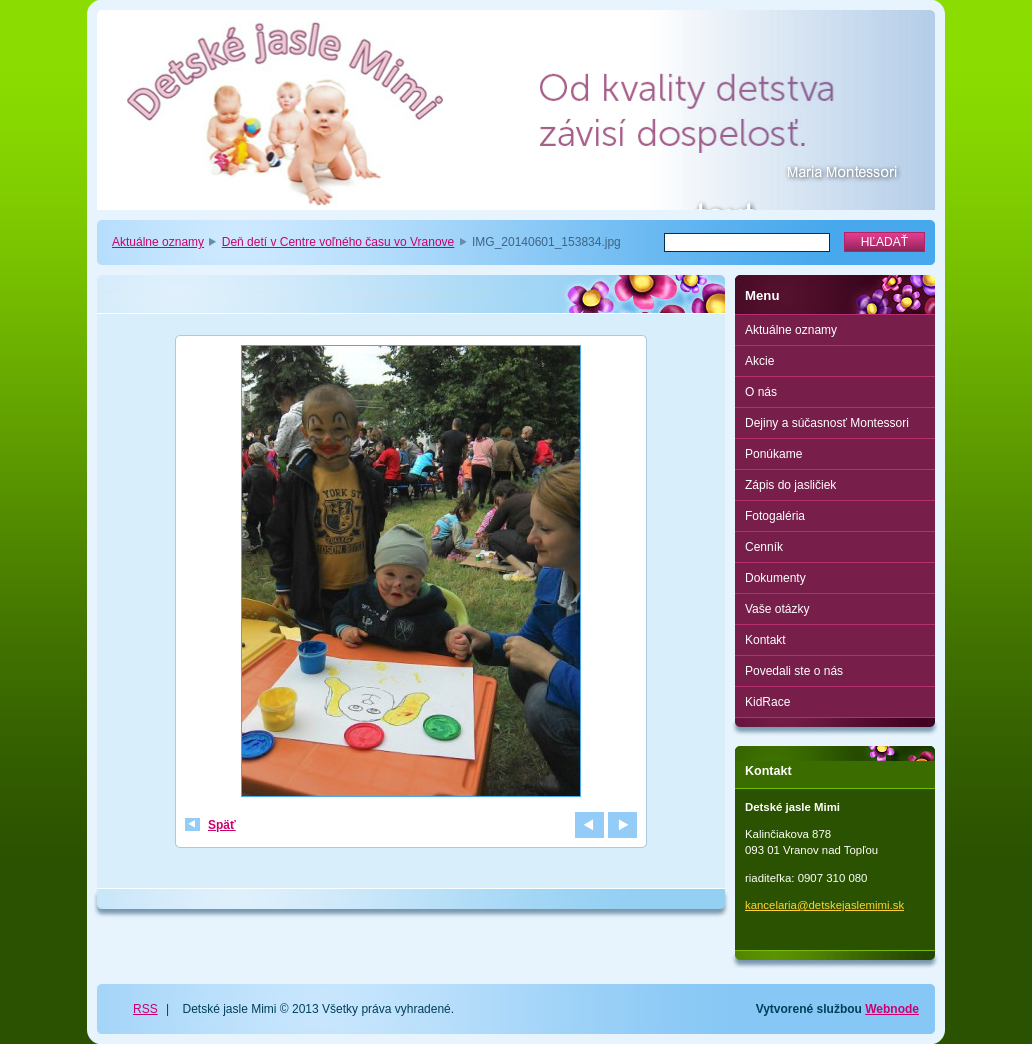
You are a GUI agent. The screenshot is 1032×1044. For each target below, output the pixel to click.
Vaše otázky (777, 609)
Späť (222, 825)
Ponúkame (773, 454)
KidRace (767, 702)
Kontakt (765, 640)
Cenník (764, 547)
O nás (761, 392)
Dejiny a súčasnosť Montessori (827, 423)
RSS (145, 1009)
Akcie (759, 361)
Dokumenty (775, 578)
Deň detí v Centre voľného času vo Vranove (338, 242)
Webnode (892, 1009)
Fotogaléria (775, 516)
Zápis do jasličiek (790, 485)
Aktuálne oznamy (158, 242)
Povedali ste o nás (794, 671)
